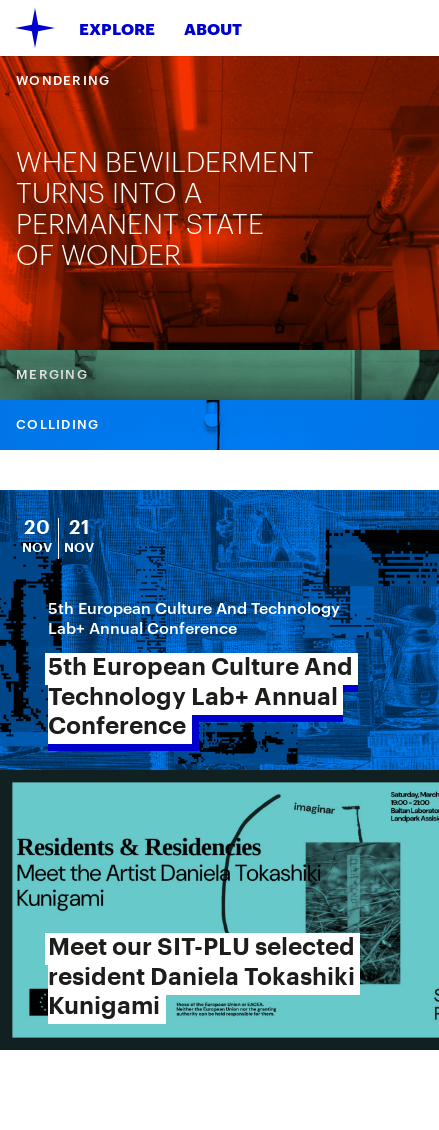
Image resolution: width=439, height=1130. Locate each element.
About (213, 28)
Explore (117, 28)
